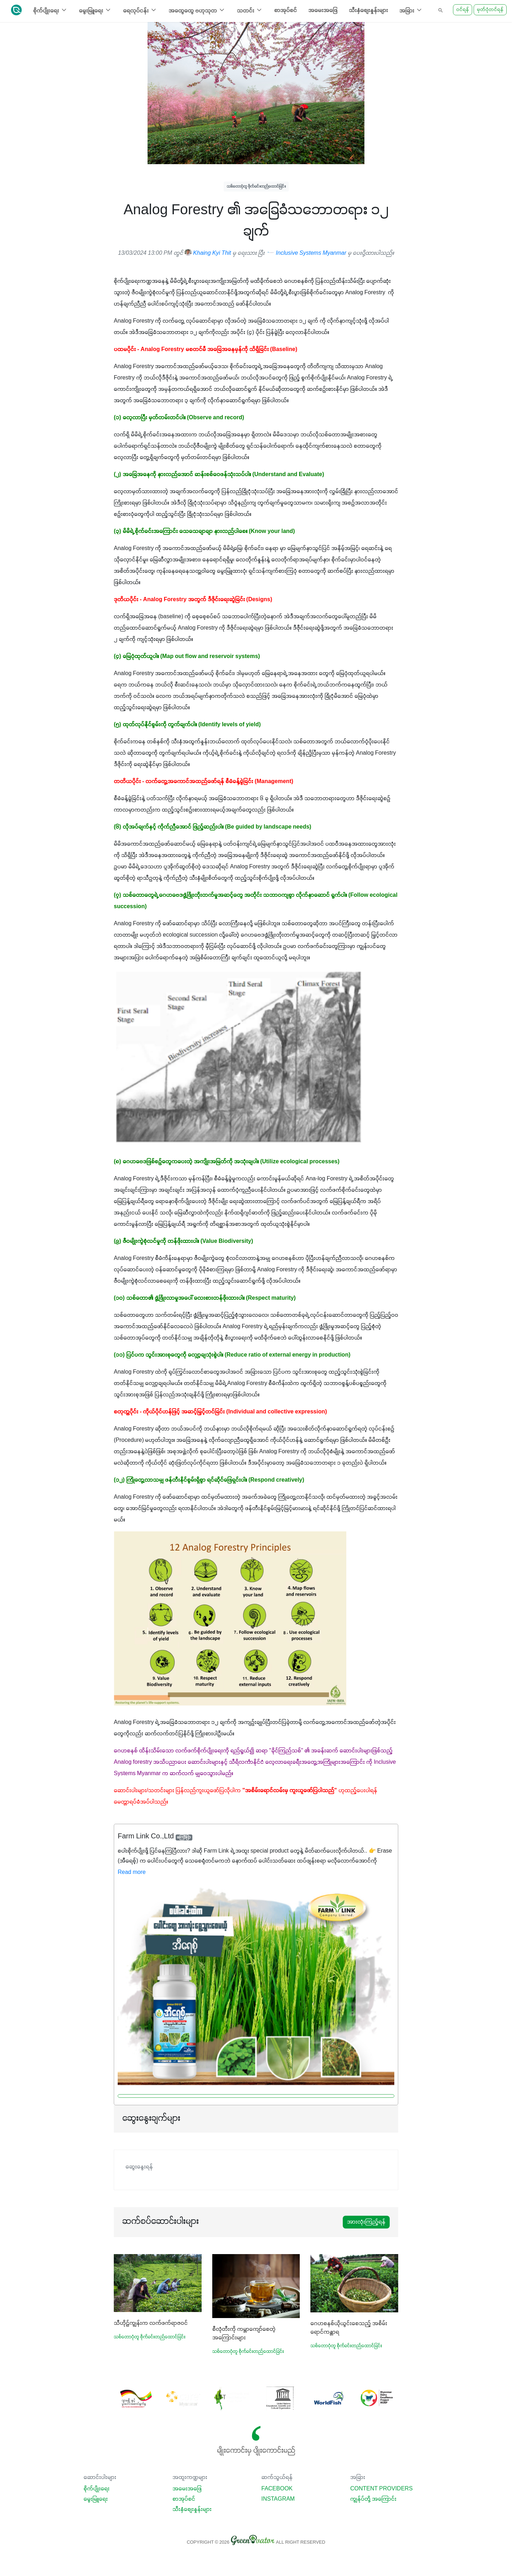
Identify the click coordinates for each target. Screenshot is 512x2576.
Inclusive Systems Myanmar (307, 253)
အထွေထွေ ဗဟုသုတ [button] (197, 10)
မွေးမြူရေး (96, 2499)
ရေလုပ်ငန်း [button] (140, 10)
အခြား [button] (411, 10)
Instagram (278, 2499)
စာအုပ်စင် (285, 10)
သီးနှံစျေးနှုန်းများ (368, 10)
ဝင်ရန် (462, 10)
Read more (132, 1872)
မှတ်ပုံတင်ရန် (490, 10)
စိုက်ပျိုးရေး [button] (50, 10)
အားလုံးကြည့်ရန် (366, 2222)
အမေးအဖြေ (322, 10)
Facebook (277, 2489)
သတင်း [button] (250, 10)
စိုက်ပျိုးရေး (97, 2489)
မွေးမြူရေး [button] (95, 10)
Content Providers (381, 2489)
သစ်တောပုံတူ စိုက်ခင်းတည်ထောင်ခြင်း (256, 186)
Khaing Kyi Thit (208, 253)
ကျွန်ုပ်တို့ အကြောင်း (373, 2499)
